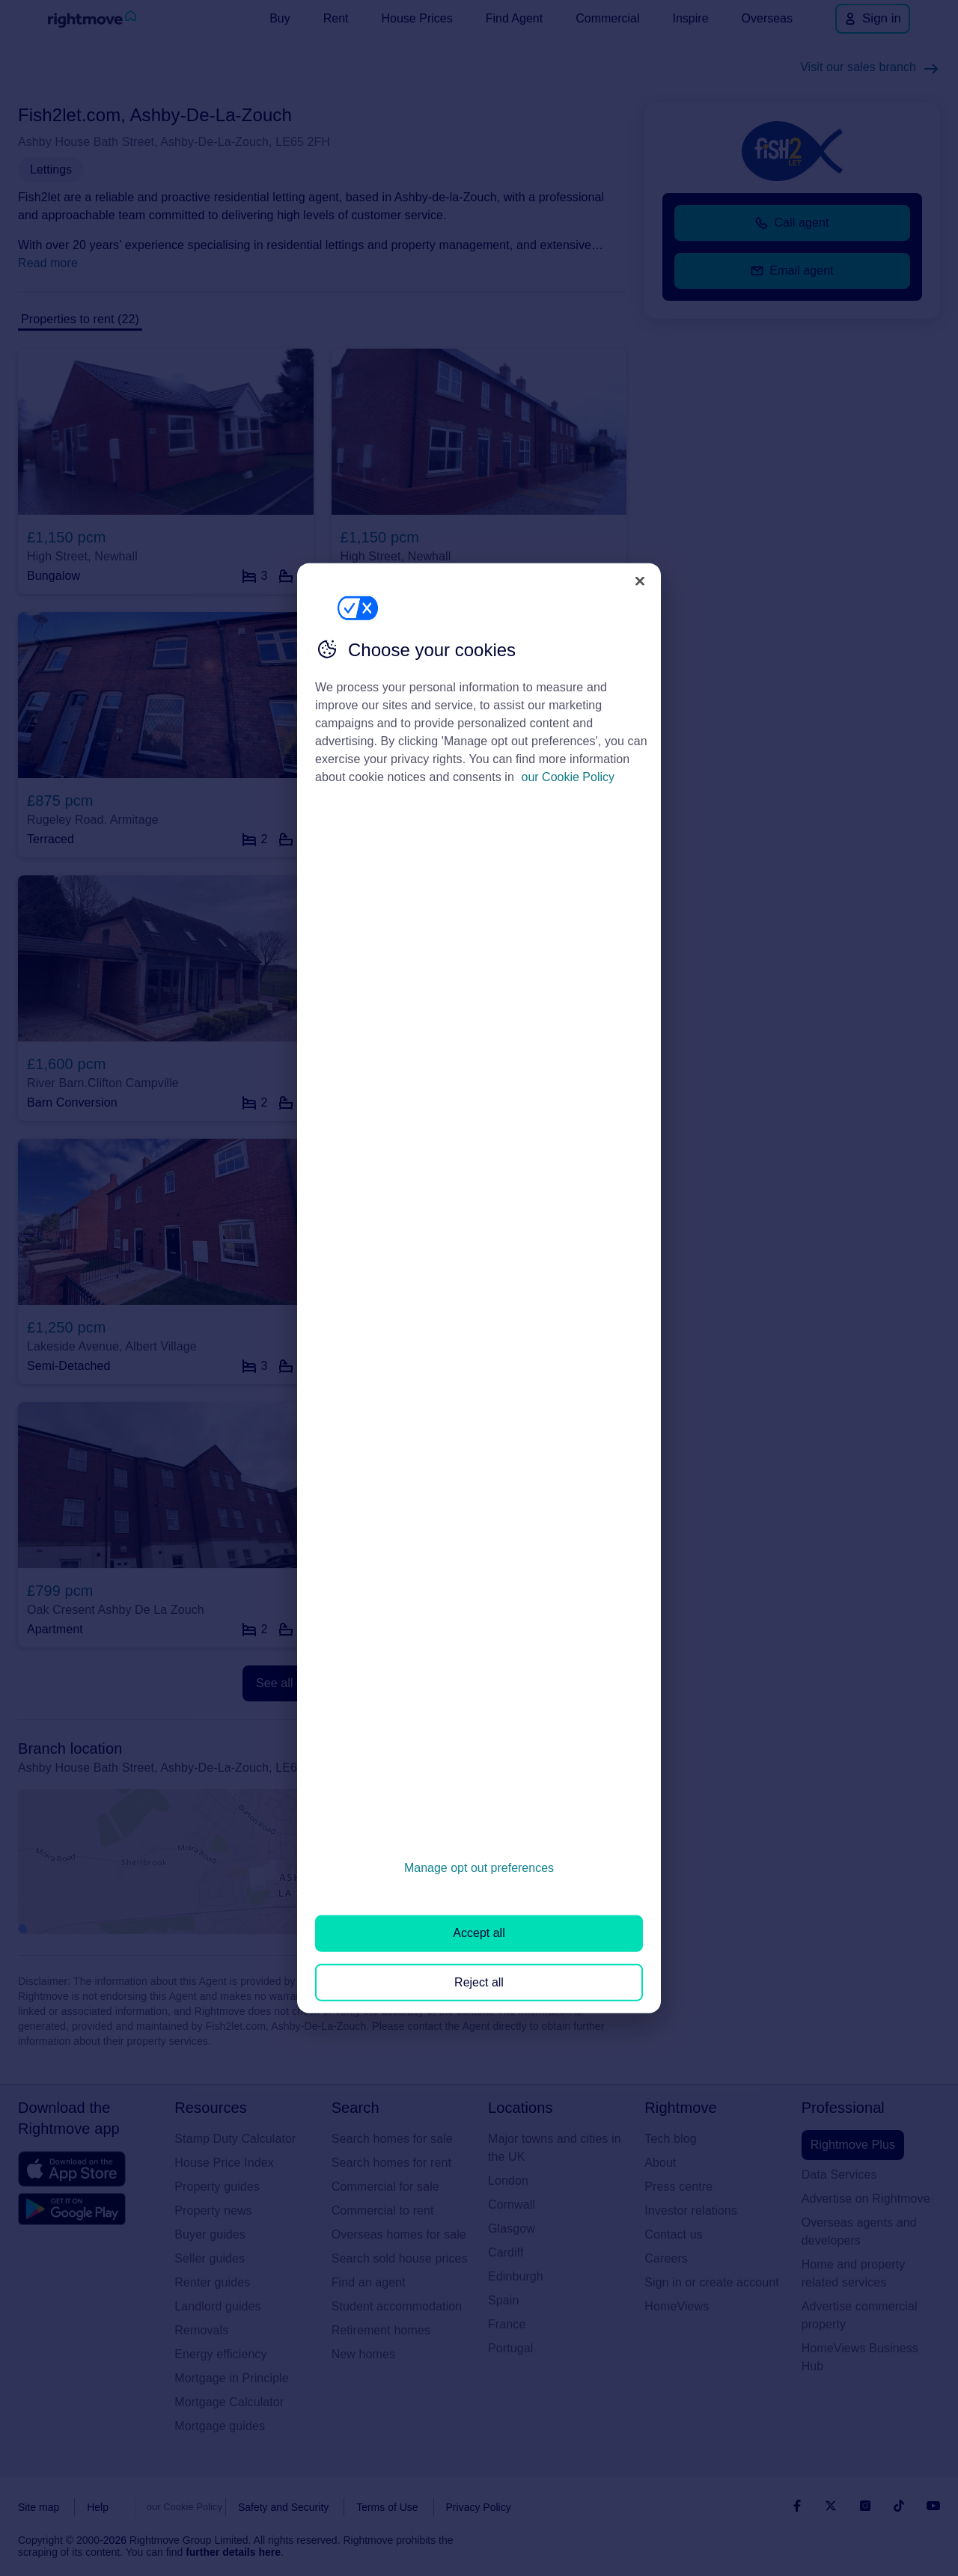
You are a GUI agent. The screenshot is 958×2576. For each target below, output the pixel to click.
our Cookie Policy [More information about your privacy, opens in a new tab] (568, 777)
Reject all (479, 1981)
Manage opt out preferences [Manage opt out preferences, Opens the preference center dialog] (479, 1867)
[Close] (639, 580)
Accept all (478, 1933)
